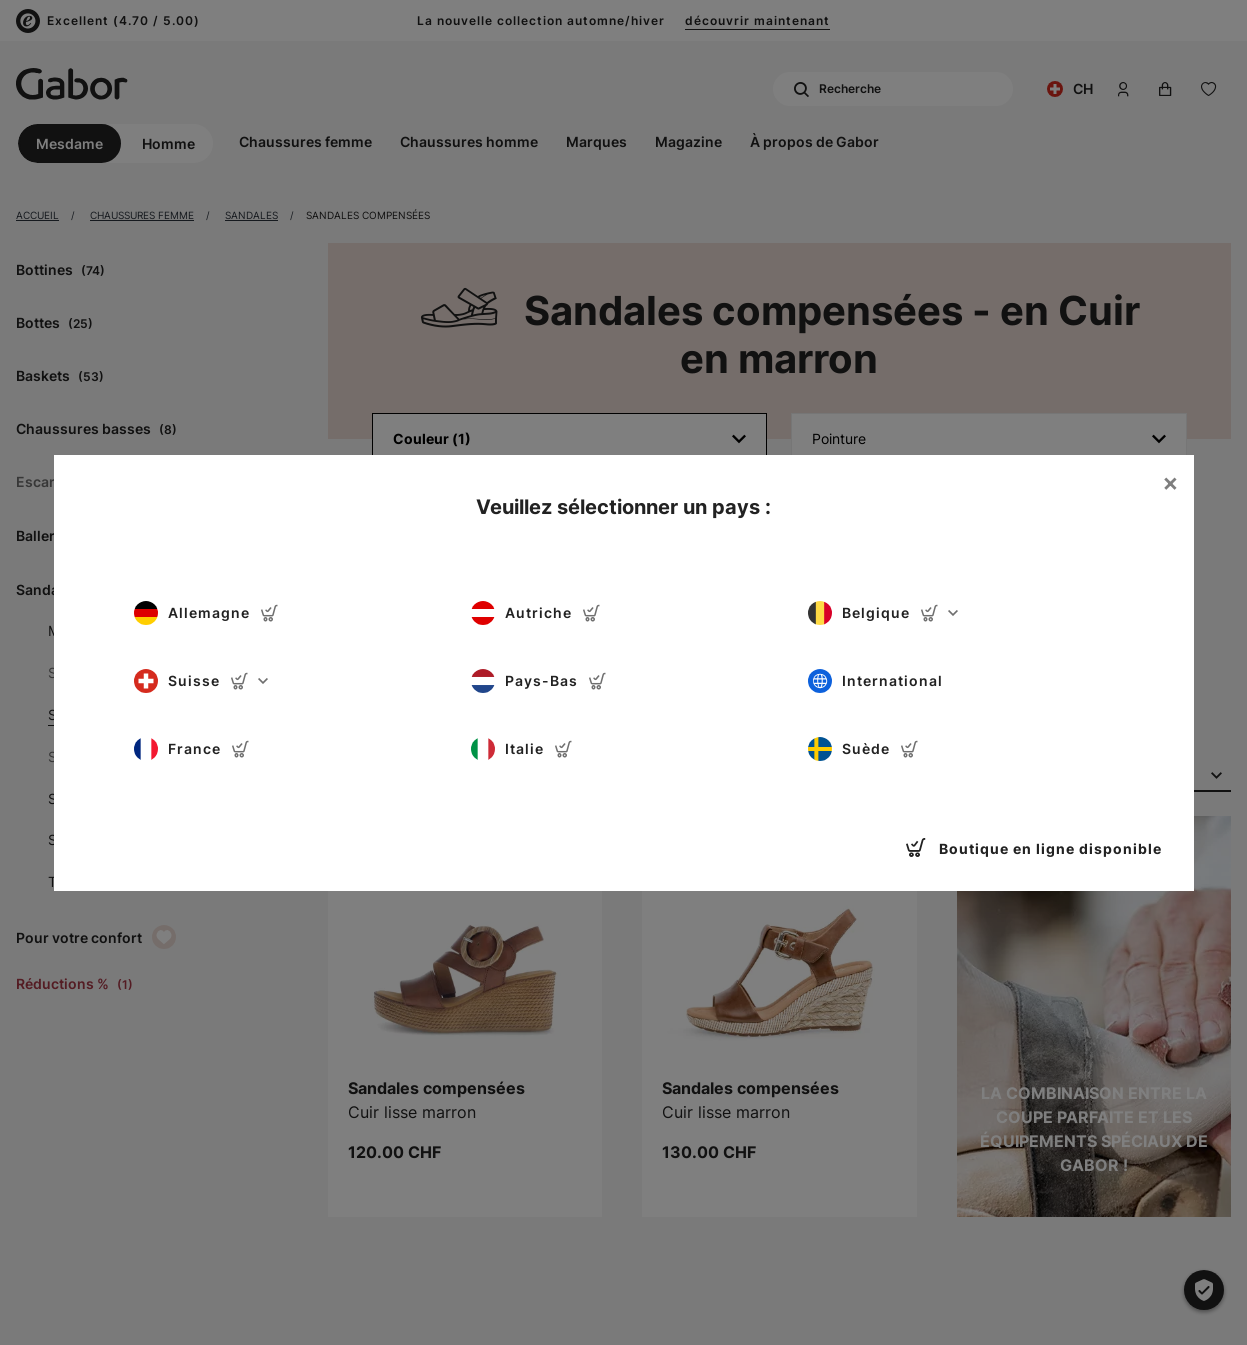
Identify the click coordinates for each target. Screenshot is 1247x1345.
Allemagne (206, 613)
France (192, 749)
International (875, 681)
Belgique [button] (883, 613)
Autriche (536, 613)
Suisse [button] (201, 681)
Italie (522, 749)
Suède (863, 749)
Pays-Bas (539, 681)
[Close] (1170, 483)
